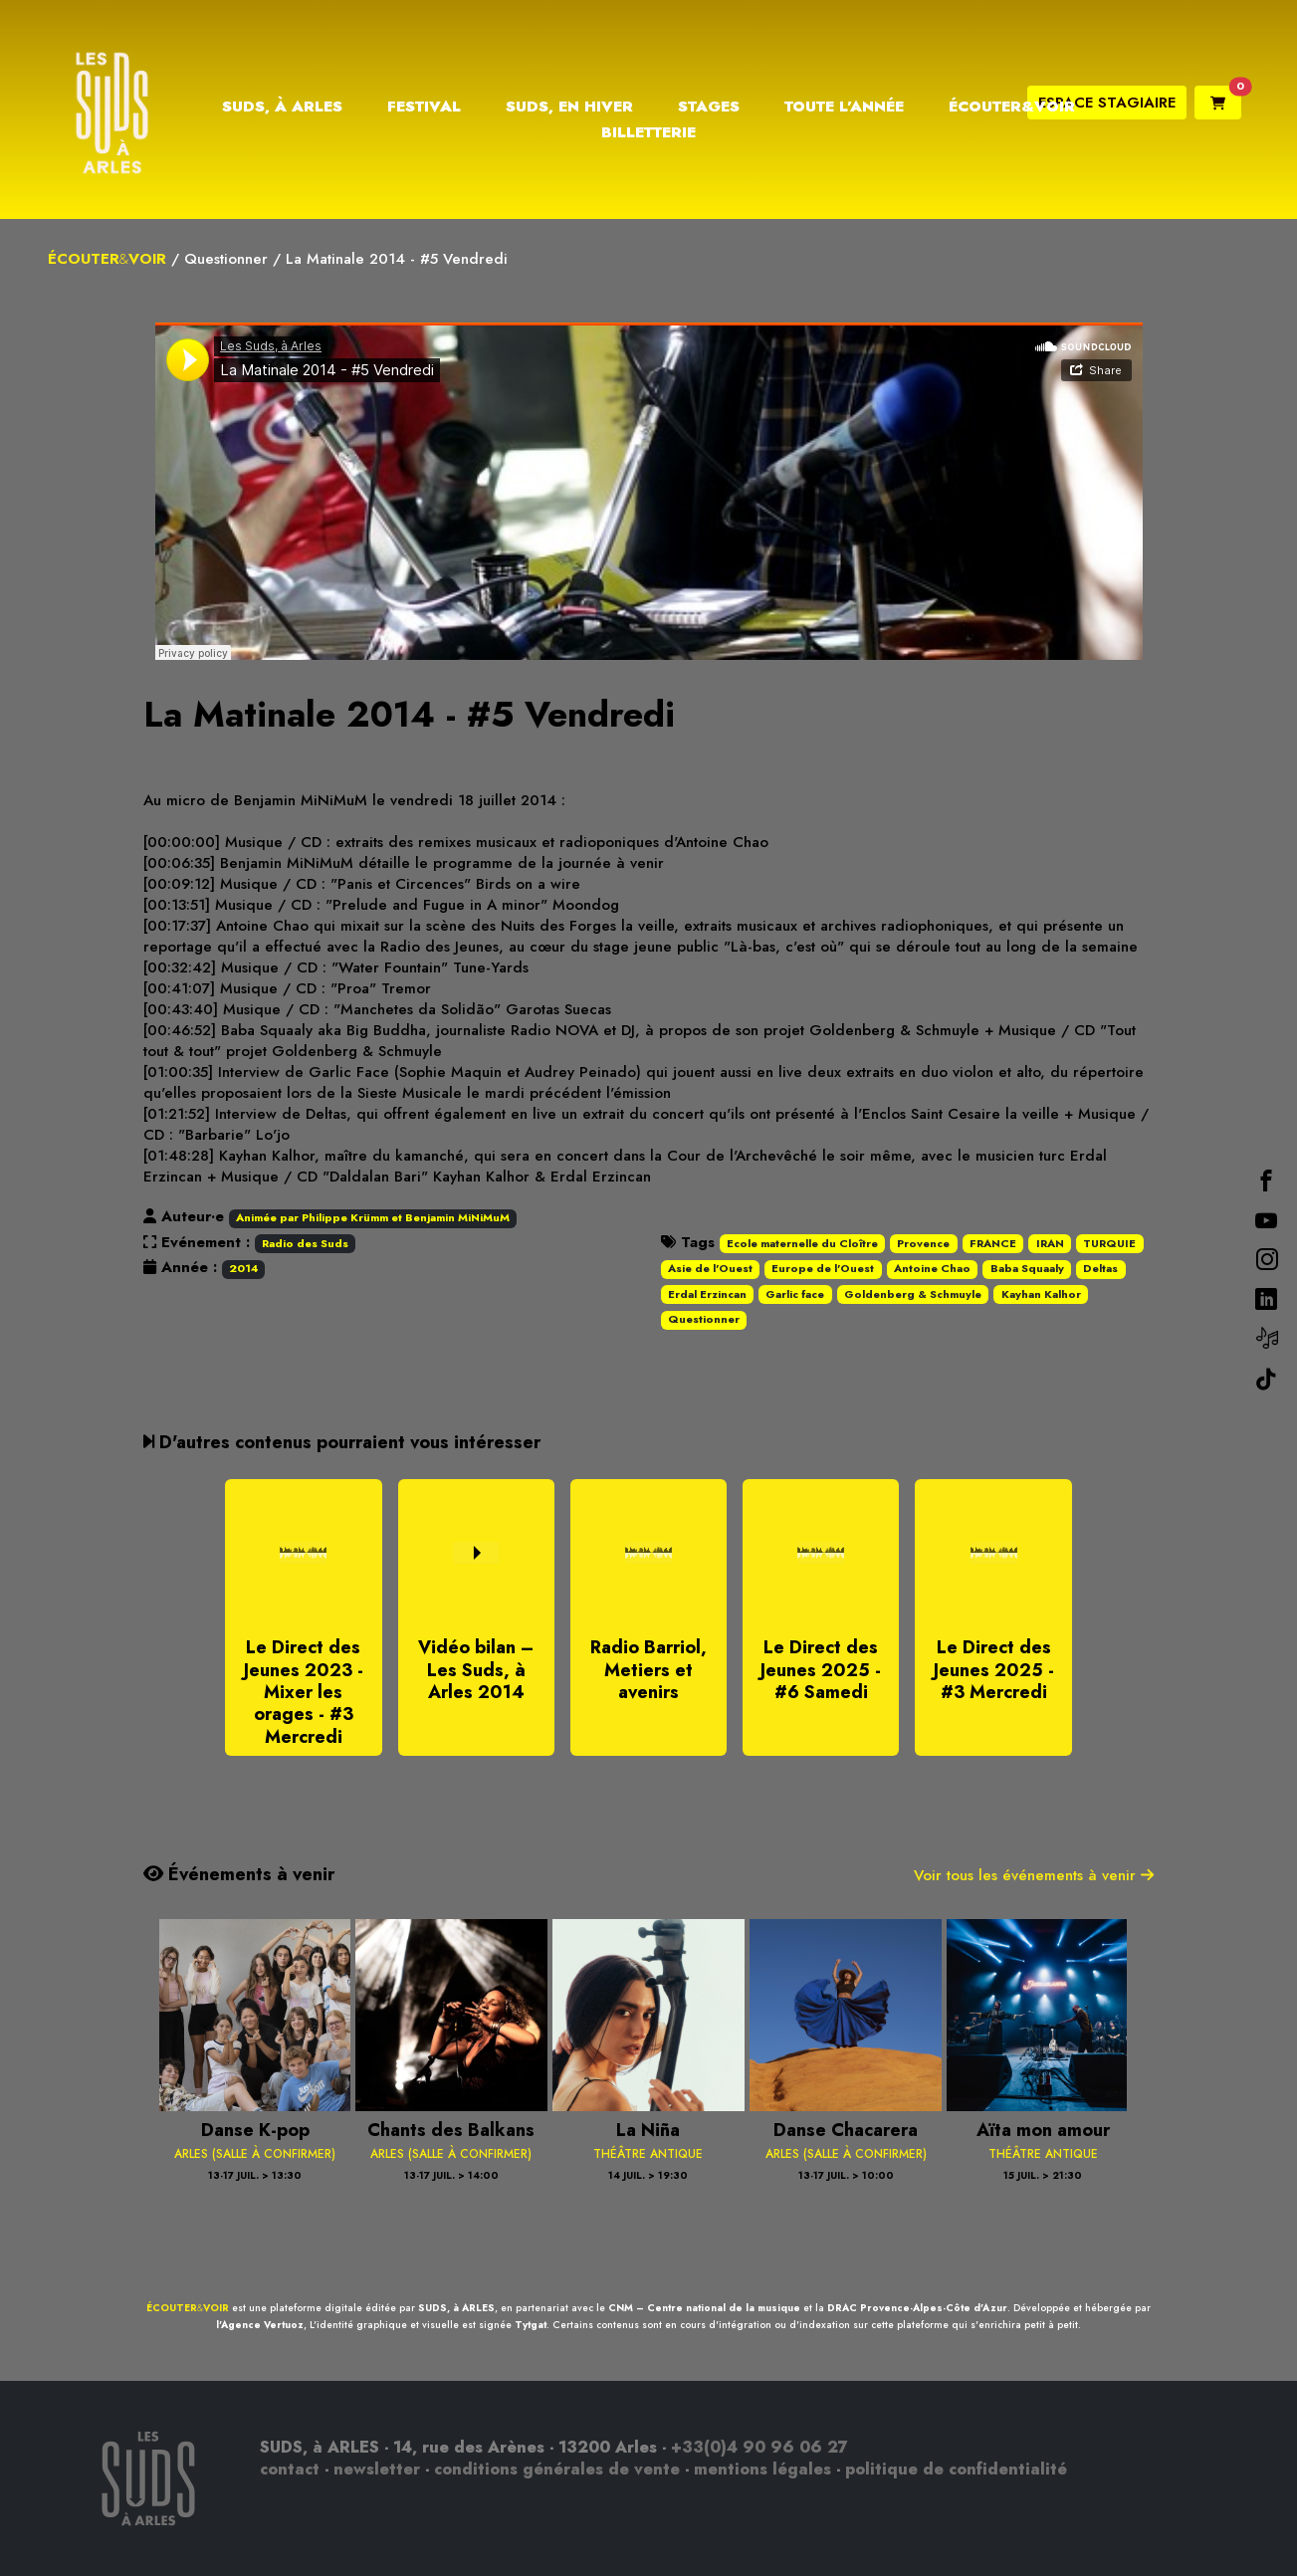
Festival (424, 106)
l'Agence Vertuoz (260, 2324)
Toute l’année (844, 106)
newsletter (376, 2469)
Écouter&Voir (1012, 106)
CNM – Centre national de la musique (704, 2307)
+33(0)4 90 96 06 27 (759, 2447)
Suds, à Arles (282, 106)
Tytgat (530, 2324)
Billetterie (648, 132)
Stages (709, 106)
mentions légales (762, 2469)
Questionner (226, 259)
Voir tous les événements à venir (1034, 1875)
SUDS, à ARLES (456, 2307)
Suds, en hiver (569, 106)
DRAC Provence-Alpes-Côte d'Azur (917, 2307)
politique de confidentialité (956, 2469)
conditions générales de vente (557, 2469)
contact (290, 2469)
